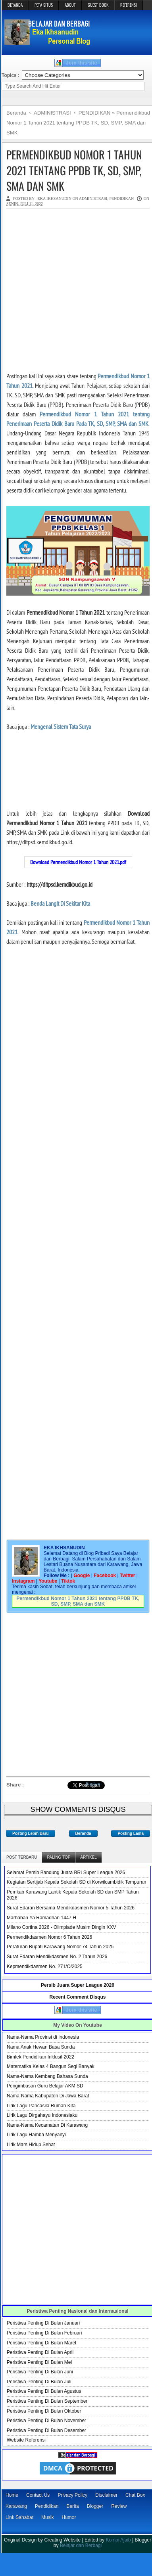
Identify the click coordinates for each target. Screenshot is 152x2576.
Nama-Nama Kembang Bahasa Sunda (47, 2076)
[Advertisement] (74, 290)
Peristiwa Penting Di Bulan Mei (39, 2362)
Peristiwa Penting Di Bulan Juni (40, 2372)
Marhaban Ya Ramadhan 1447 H (41, 1917)
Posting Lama (130, 1833)
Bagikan (94, 1783)
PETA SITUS (44, 5)
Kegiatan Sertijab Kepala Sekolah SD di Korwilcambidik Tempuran (76, 1882)
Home (12, 2495)
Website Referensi (26, 2440)
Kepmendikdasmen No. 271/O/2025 (45, 1966)
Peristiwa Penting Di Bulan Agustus (44, 2391)
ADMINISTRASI (93, 198)
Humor (69, 2517)
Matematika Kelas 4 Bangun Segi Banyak (50, 2066)
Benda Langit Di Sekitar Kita (60, 903)
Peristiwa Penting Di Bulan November (46, 2420)
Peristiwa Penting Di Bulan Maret (41, 2343)
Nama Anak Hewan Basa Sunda (41, 2047)
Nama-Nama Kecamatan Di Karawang (47, 2125)
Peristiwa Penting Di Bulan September (47, 2401)
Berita (72, 2506)
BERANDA (15, 5)
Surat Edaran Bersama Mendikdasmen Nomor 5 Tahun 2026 (71, 1908)
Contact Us (38, 2495)
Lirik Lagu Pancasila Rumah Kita (41, 2105)
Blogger (95, 2506)
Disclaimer (106, 2495)
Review (119, 2506)
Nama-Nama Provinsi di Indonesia (43, 2037)
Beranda (83, 1833)
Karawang (16, 2506)
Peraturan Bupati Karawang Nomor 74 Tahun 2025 (60, 1946)
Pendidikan (46, 2506)
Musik (47, 2517)
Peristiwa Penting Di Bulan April (40, 2352)
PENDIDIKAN (121, 198)
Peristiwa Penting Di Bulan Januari (43, 2323)
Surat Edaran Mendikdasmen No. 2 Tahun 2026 (57, 1956)
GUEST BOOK (98, 5)
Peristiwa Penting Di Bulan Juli (39, 2381)
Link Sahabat (19, 2517)
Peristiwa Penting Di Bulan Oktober (44, 2411)
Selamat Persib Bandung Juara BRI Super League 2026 (66, 1872)
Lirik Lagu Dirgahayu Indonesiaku (42, 2115)
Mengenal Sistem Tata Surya (61, 726)
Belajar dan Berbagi (81, 2545)
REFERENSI (128, 5)
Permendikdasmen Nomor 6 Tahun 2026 (49, 1937)
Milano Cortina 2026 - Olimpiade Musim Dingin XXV (61, 1927)
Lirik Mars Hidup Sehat (31, 2144)
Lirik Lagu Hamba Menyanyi (36, 2134)
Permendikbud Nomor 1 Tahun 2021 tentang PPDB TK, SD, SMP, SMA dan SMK (74, 170)
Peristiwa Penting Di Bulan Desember (46, 2430)
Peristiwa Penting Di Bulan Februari (44, 2333)
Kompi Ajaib (118, 2540)
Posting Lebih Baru (30, 1833)
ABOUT (70, 5)
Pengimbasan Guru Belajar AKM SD (45, 2086)
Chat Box (135, 2495)
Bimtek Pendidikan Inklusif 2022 (40, 2057)
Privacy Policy (72, 2495)
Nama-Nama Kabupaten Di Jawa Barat (48, 2096)
